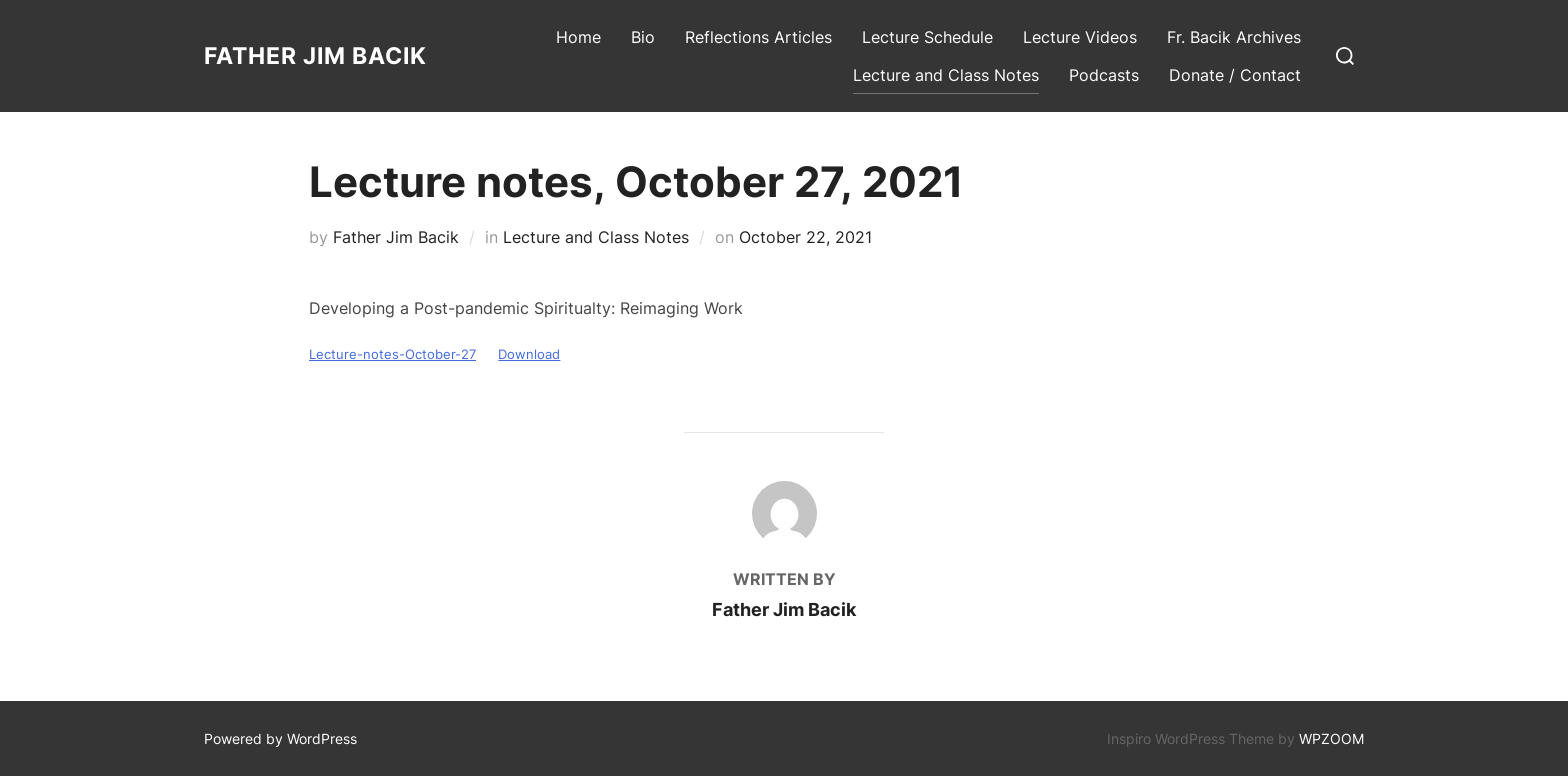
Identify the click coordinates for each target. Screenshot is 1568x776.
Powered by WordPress (280, 738)
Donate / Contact (1235, 75)
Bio (643, 37)
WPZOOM (1331, 738)
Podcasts (1104, 75)
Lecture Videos (1080, 37)
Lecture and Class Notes (946, 75)
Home (578, 37)
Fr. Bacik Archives (1234, 37)
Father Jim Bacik (315, 56)
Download (529, 354)
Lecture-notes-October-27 (392, 354)
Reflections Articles (758, 37)
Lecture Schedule (927, 37)
